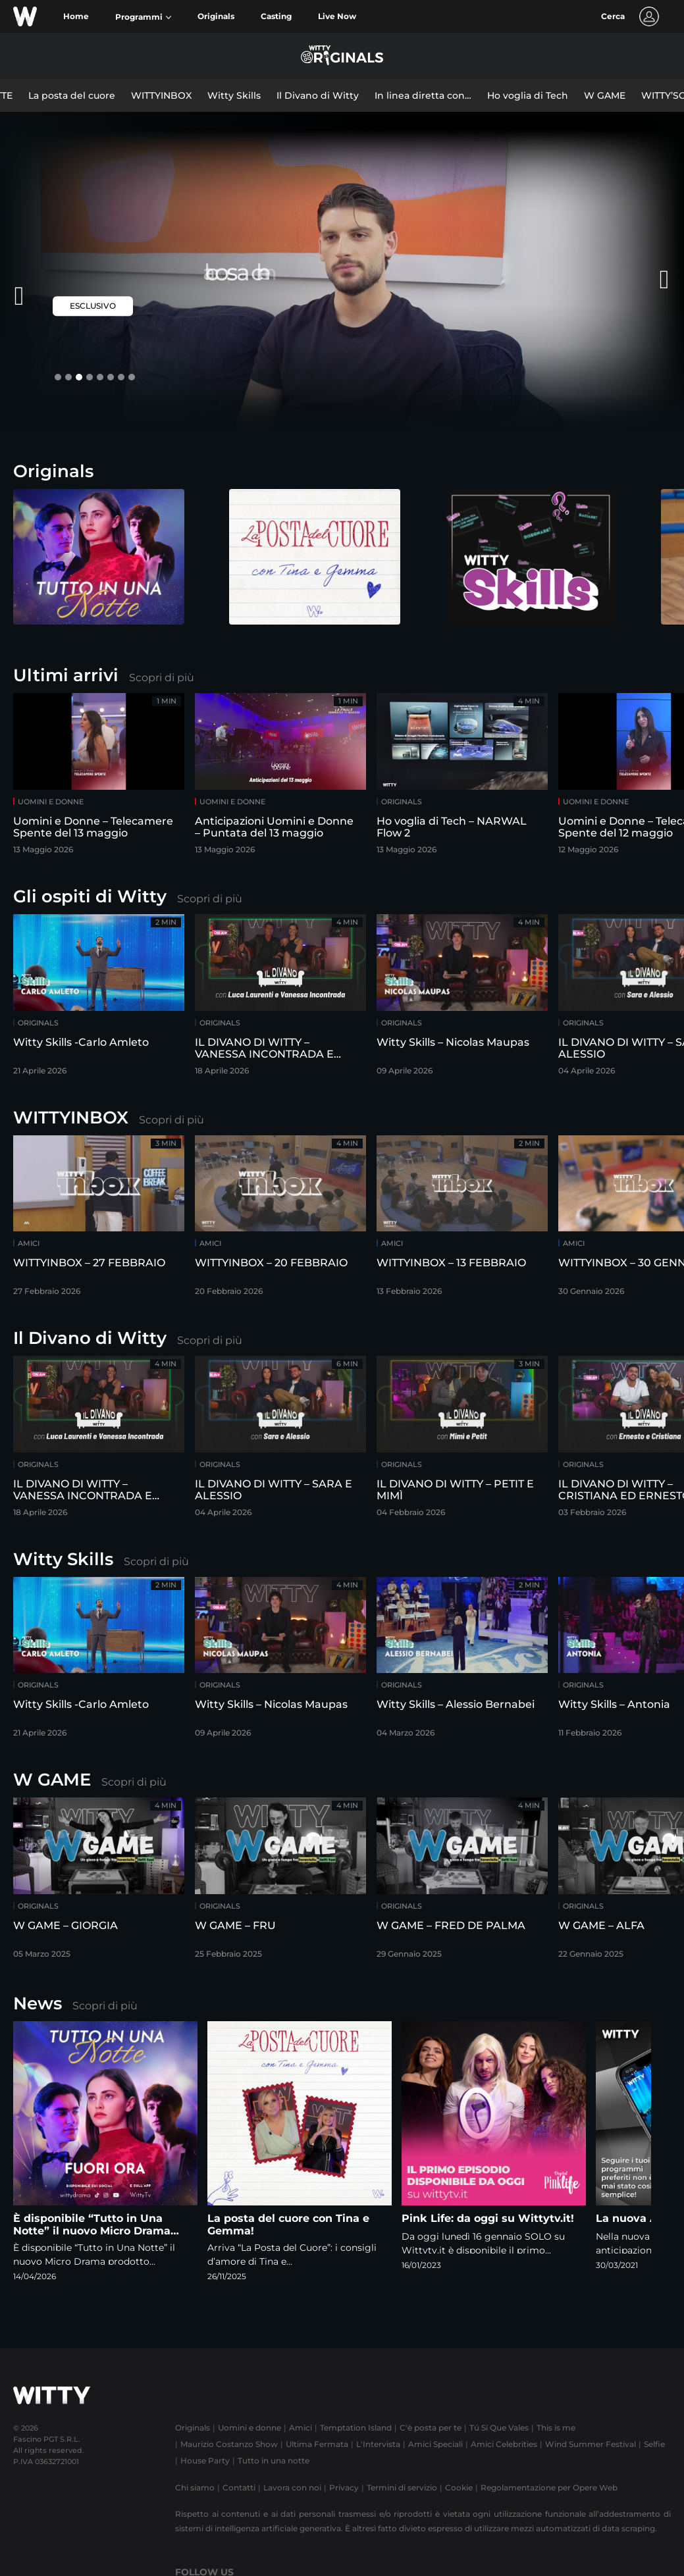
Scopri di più (161, 677)
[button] (143, 17)
